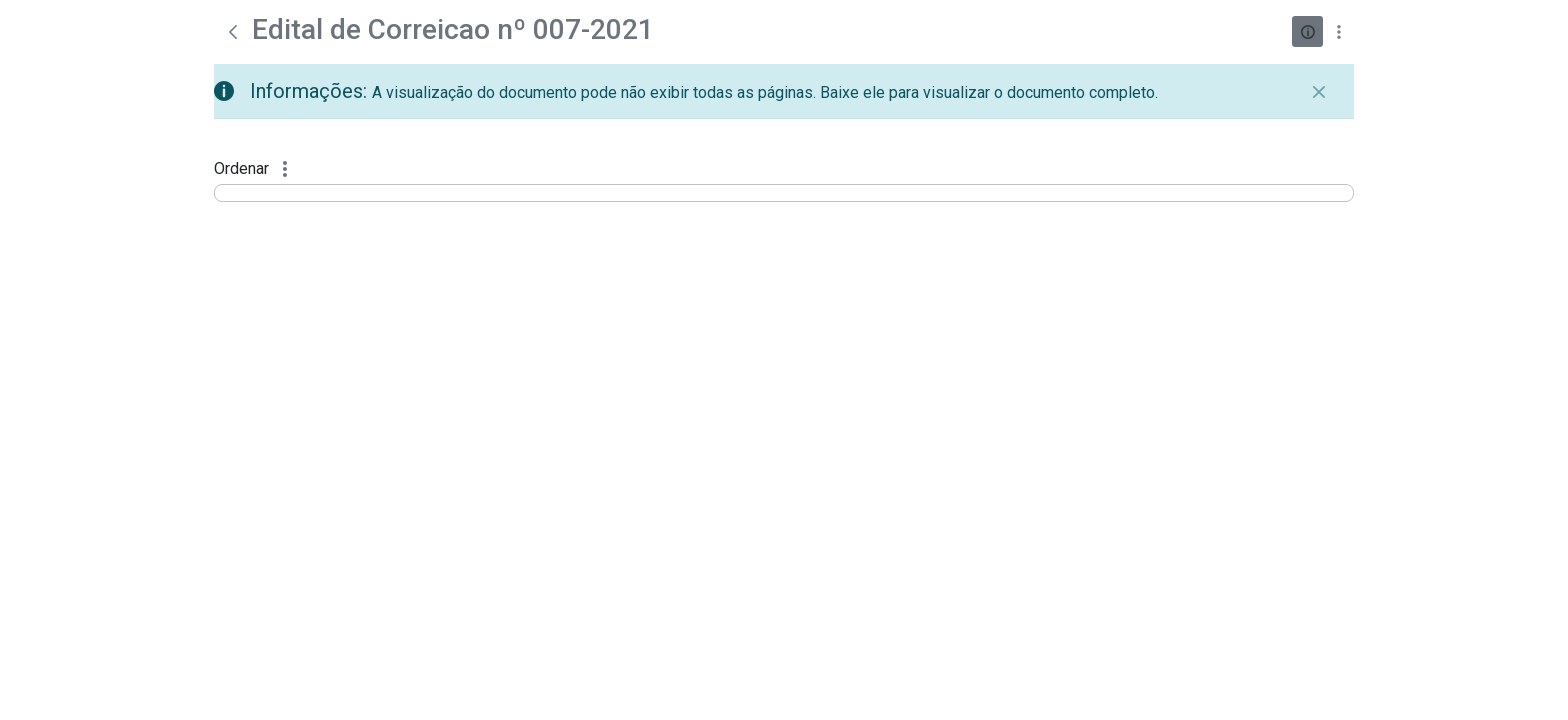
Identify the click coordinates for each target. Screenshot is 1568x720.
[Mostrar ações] (1338, 31)
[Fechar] (1319, 92)
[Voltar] (233, 32)
